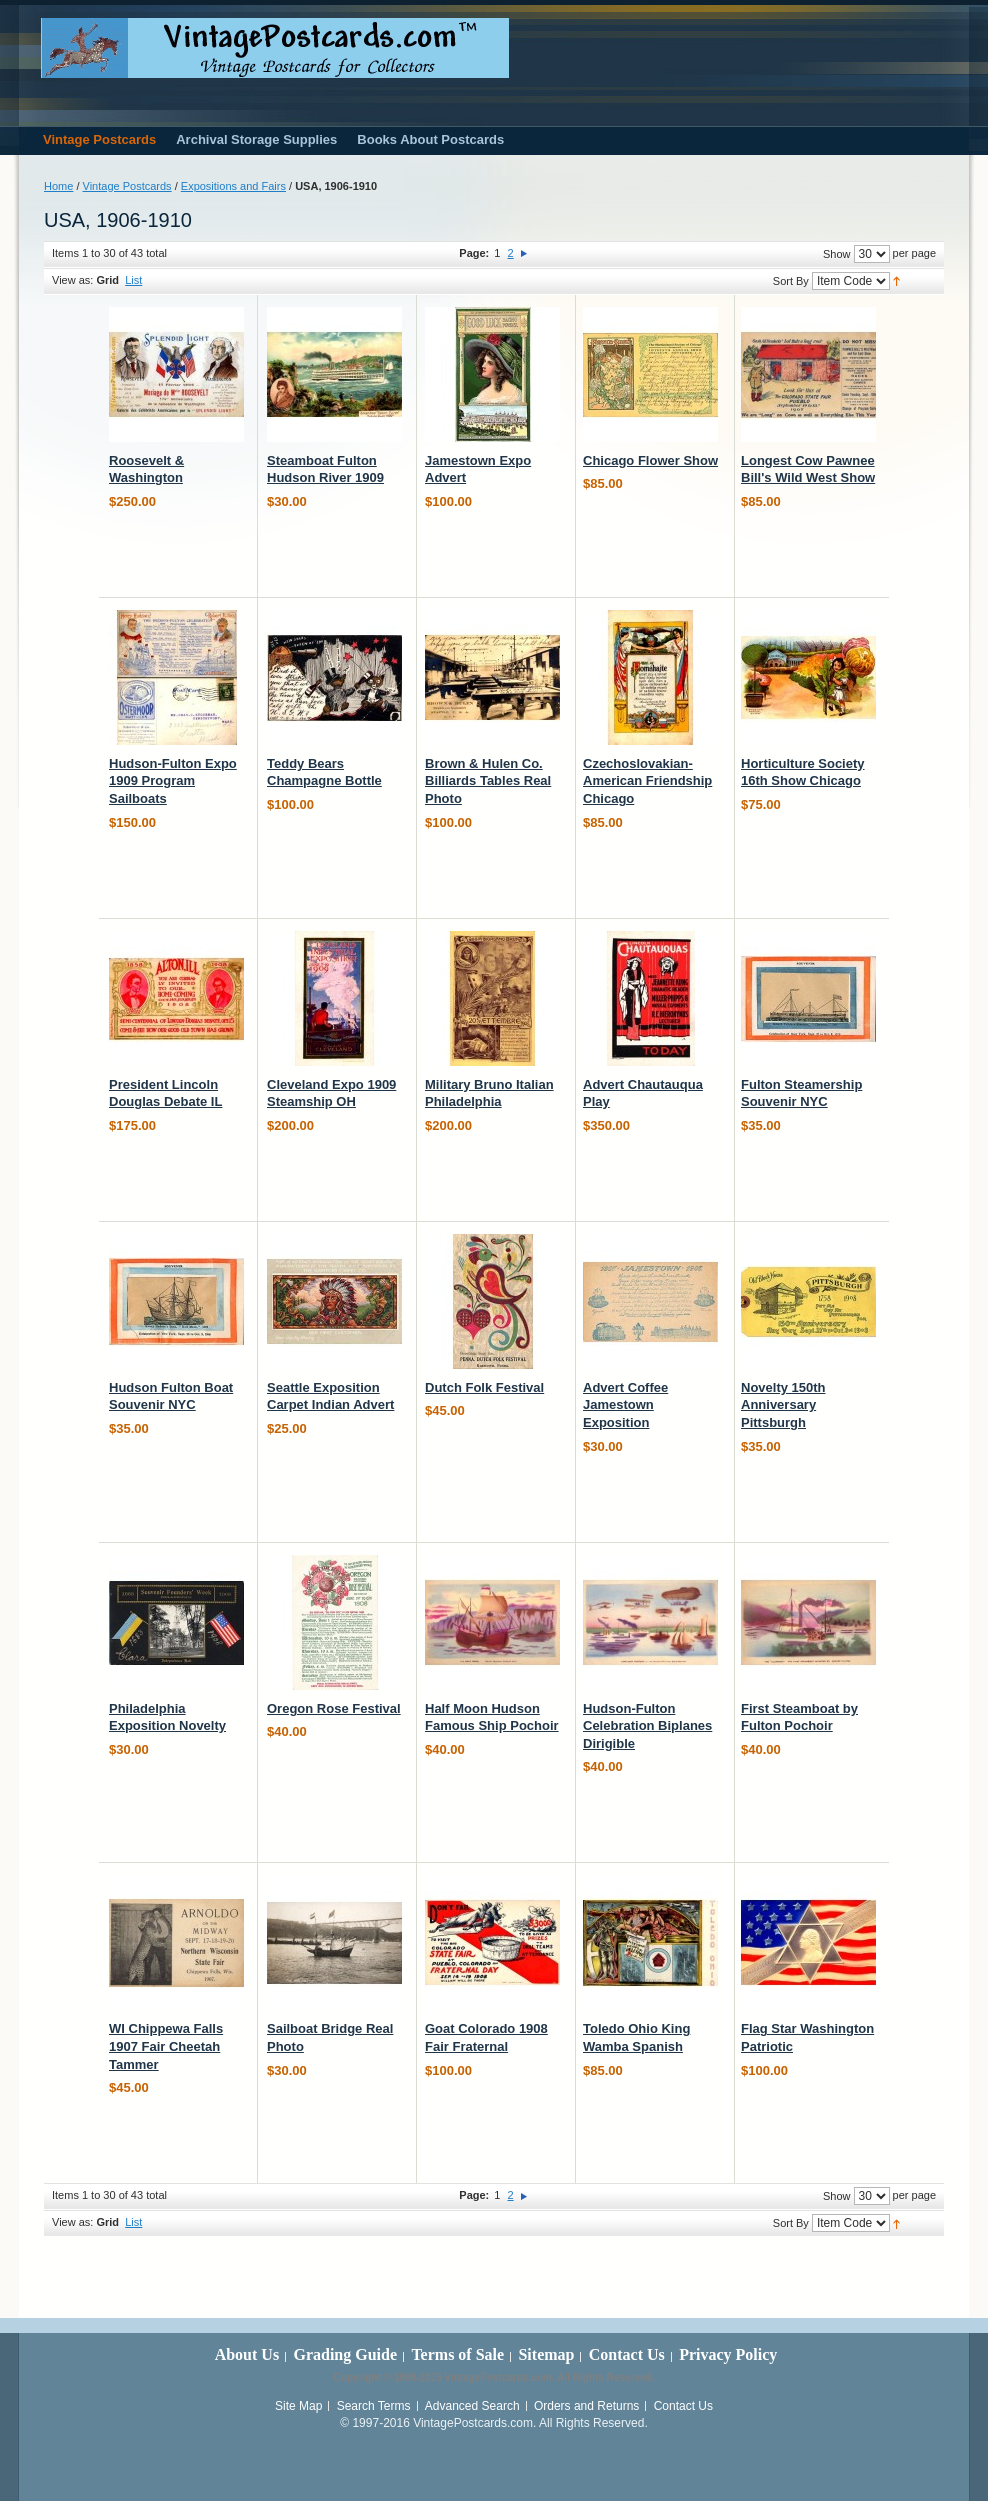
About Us (247, 2354)
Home (58, 186)
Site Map (298, 2406)
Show (837, 254)
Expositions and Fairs (233, 186)
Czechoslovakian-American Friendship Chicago (647, 781)
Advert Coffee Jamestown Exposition (625, 1405)
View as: (72, 280)
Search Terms (374, 2406)
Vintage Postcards (127, 186)
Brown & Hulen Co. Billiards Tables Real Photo (488, 781)
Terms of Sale (457, 2354)
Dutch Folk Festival (484, 1387)
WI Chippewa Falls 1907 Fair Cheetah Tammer (166, 2046)
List (133, 280)
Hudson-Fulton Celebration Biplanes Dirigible (647, 1726)
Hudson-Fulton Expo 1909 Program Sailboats (173, 781)
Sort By (791, 281)
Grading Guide (345, 2354)
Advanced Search (472, 2406)
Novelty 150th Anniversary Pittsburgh (783, 1405)
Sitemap (546, 2354)
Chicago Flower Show (650, 460)
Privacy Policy (728, 2354)
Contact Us (627, 2354)
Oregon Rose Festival (334, 1708)
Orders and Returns (586, 2406)
